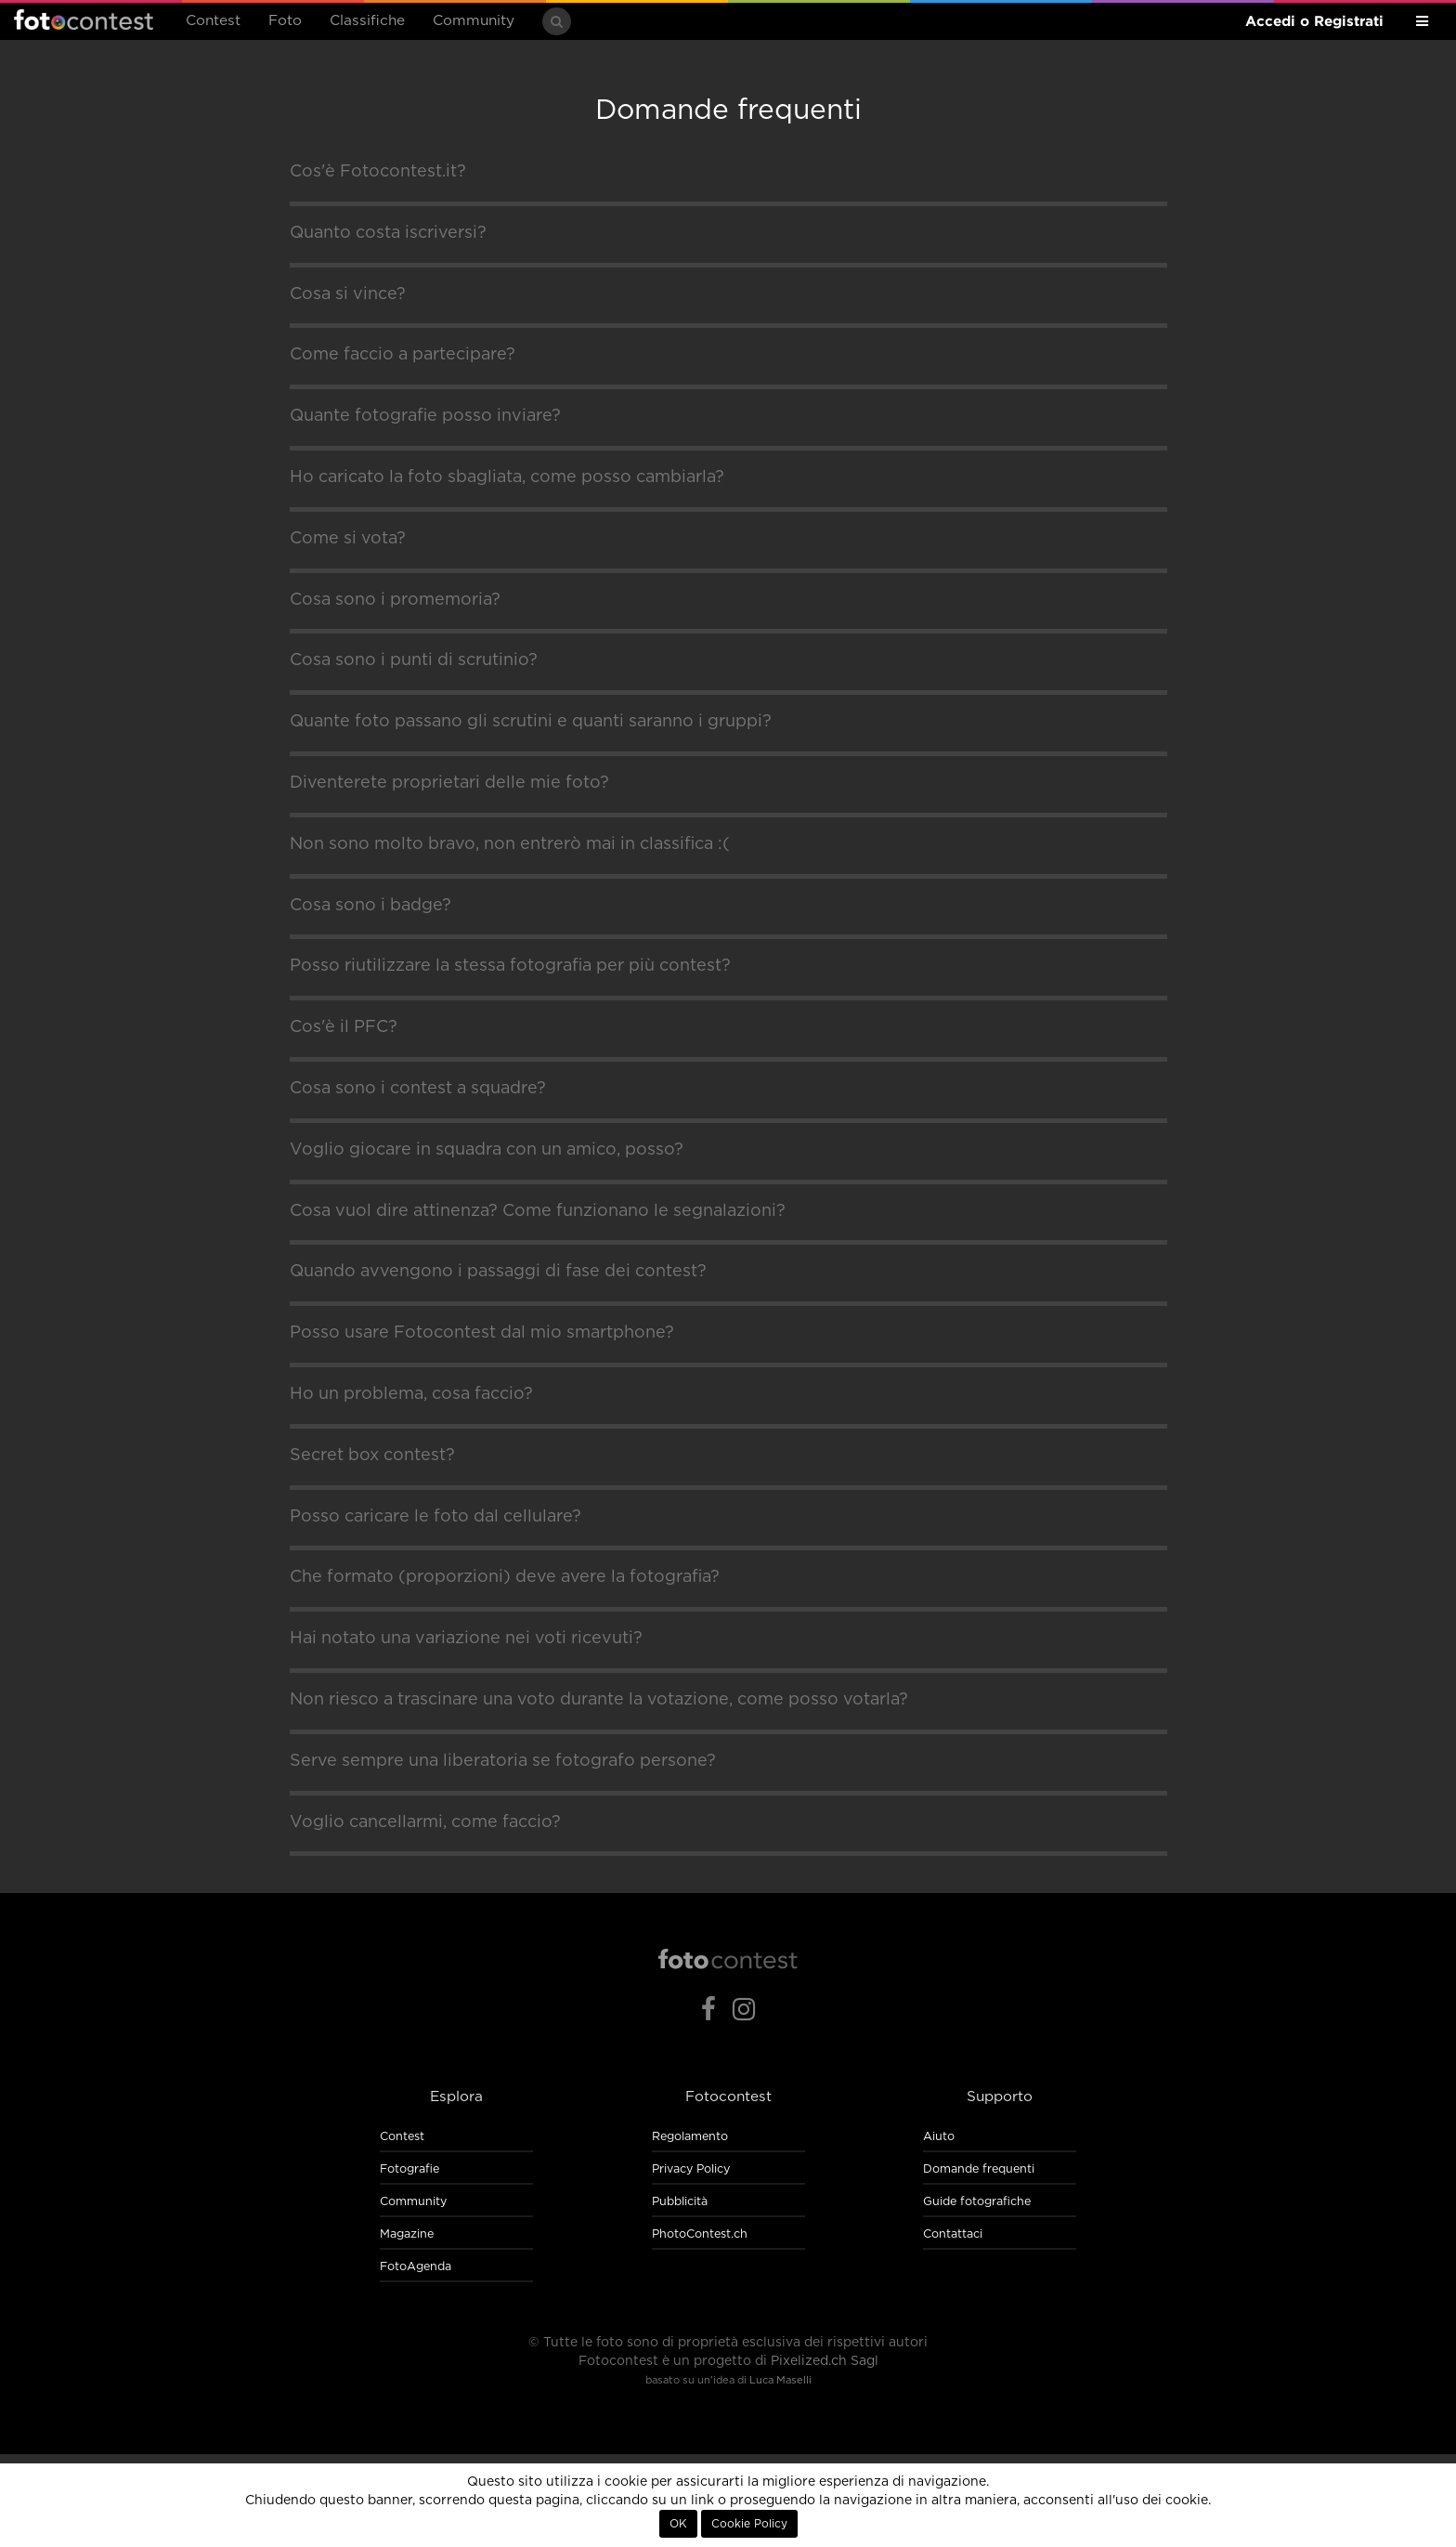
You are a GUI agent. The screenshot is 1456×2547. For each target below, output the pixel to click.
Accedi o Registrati (1314, 21)
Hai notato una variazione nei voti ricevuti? (466, 1638)
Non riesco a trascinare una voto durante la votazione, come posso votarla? (599, 1699)
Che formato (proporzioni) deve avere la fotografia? (505, 1577)
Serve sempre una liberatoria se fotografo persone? (503, 1761)
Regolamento (690, 2137)
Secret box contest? (372, 1455)
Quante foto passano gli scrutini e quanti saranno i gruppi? (531, 721)
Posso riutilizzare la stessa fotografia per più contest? (510, 966)
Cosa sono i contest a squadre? (418, 1088)
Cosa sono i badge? (370, 905)
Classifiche (367, 21)
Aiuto (939, 2137)
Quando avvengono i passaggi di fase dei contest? (498, 1271)
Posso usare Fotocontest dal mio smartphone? (482, 1333)
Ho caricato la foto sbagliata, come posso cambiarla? (507, 477)
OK (678, 2523)
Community (473, 21)
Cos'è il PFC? (343, 1027)
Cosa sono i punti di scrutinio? (414, 660)
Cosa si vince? (348, 294)
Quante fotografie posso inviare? (425, 416)
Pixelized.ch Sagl (824, 2361)
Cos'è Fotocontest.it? (378, 171)
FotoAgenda (415, 2267)
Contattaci (952, 2234)
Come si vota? (348, 538)
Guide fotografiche (977, 2202)
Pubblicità (680, 2202)
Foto (285, 21)
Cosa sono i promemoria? (395, 600)
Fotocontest (83, 19)
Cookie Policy (749, 2523)
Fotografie (409, 2169)
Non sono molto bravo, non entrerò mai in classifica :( (510, 844)
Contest (213, 21)
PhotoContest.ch (700, 2234)
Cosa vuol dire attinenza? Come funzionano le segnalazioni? (538, 1211)
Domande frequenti (978, 2169)
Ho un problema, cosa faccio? (411, 1394)
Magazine (407, 2234)
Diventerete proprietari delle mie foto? (449, 783)
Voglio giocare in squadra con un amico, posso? (486, 1150)
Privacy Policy (691, 2169)
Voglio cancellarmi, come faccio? (425, 1822)
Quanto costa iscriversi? (388, 233)
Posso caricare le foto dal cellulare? (435, 1517)
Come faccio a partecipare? (402, 354)
